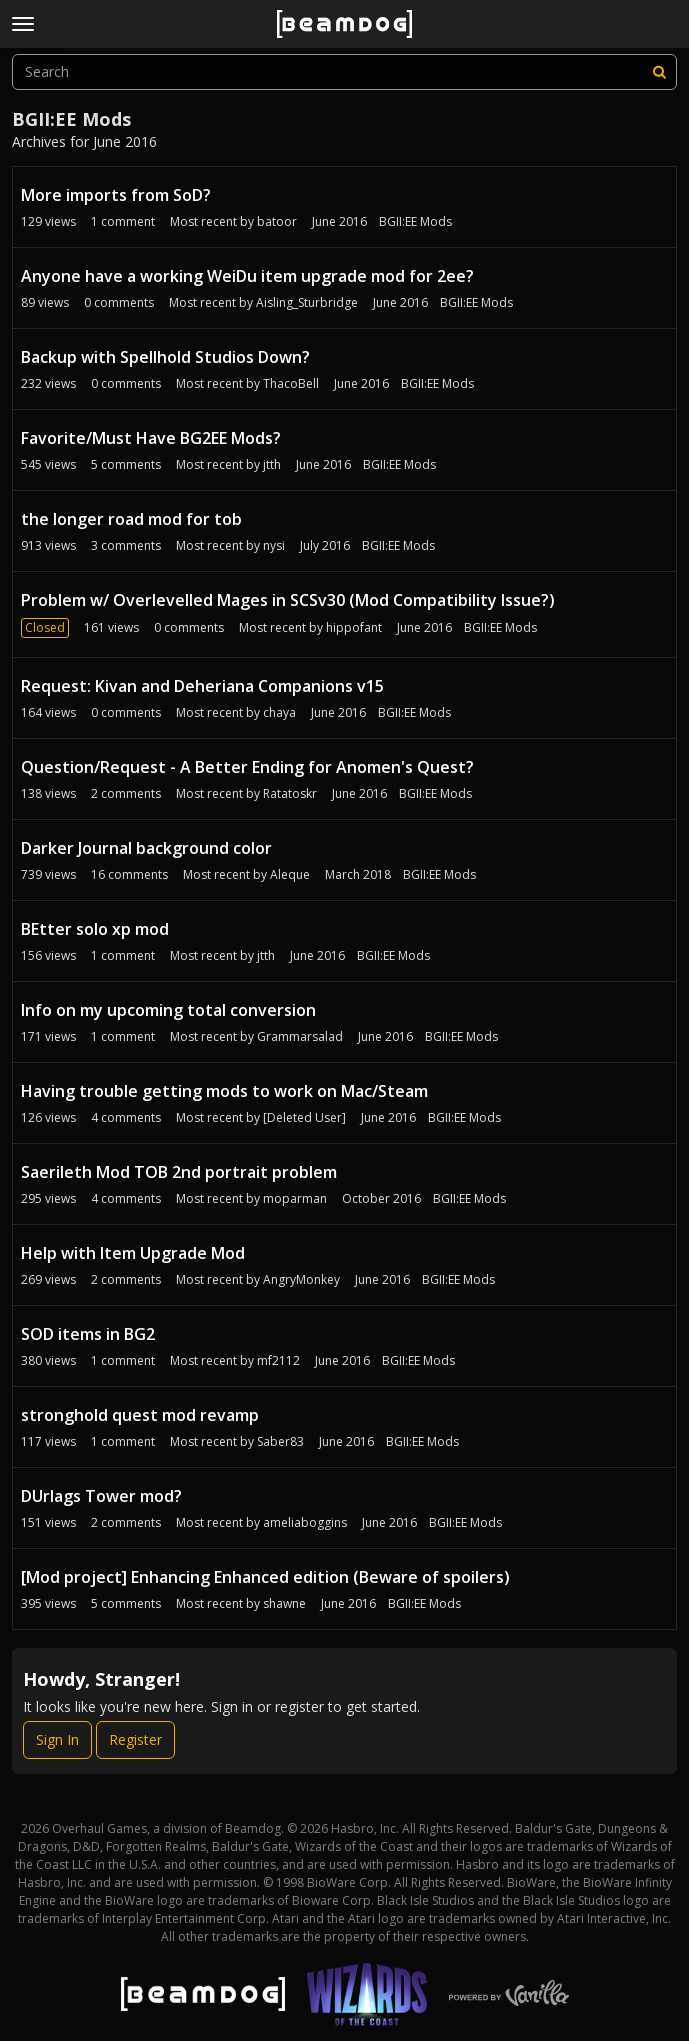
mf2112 (278, 1360)
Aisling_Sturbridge (307, 302)
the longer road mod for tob (131, 519)
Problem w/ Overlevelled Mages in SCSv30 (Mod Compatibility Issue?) (288, 600)
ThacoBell (291, 383)
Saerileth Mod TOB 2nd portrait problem (179, 1172)
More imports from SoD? (116, 195)
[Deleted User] (304, 1117)
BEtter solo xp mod (95, 929)
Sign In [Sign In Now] (57, 1739)
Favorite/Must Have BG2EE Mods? (151, 438)
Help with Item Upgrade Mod (133, 1253)
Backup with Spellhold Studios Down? (165, 357)
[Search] (659, 72)
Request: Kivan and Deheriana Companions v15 (202, 686)
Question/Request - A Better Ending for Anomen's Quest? (247, 767)
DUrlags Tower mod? (101, 1496)
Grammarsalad (300, 1036)
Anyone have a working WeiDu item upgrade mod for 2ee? (247, 276)
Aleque (290, 874)
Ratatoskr (290, 793)
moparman (295, 1198)
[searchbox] (344, 72)
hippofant (354, 627)
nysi (274, 545)
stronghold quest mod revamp (140, 1415)
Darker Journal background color (146, 848)
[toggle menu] (23, 24)
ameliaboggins (305, 1522)
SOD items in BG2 (88, 1334)
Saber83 (280, 1441)
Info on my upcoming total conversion (168, 1010)
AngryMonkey (301, 1279)
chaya (279, 712)
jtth (272, 464)
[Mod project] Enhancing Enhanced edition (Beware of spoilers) (265, 1577)
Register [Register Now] (135, 1739)
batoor (277, 221)
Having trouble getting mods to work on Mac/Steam (224, 1091)
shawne (284, 1603)
